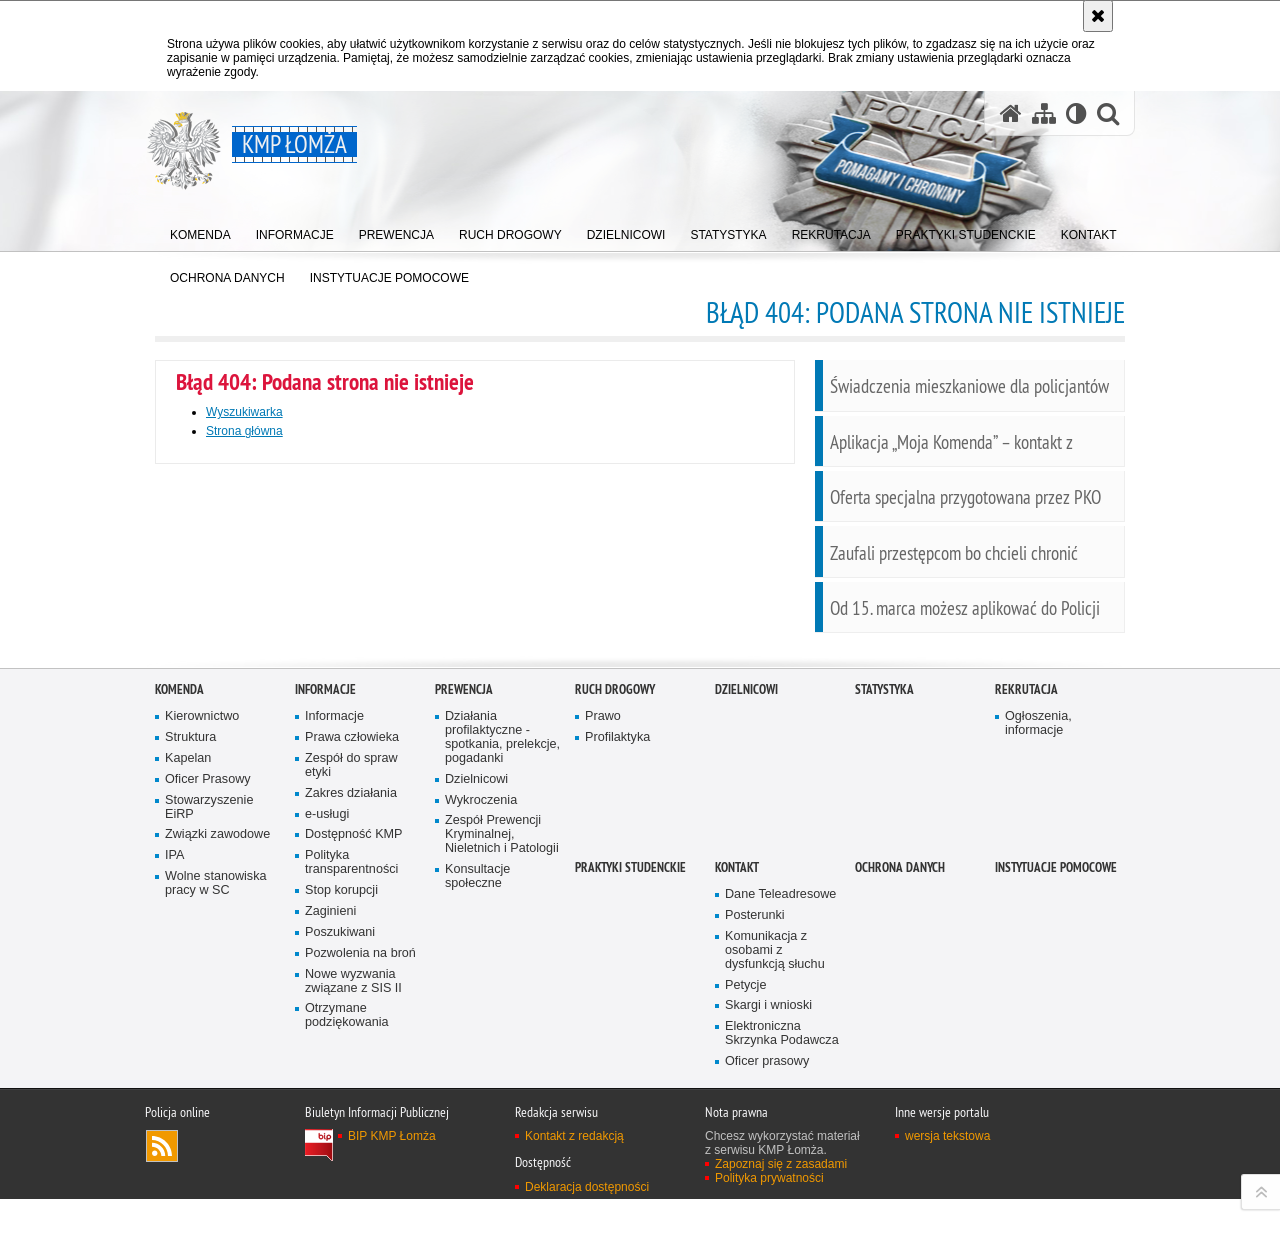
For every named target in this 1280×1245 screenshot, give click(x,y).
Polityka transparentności (351, 1090)
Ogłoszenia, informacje (1038, 950)
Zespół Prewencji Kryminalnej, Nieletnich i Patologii (502, 1062)
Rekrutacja (1026, 916)
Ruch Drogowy (615, 916)
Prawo (603, 943)
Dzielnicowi (476, 1006)
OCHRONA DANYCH (900, 1094)
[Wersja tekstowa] (1076, 113)
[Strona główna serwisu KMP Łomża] (1011, 113)
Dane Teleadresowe (780, 1121)
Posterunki (755, 1142)
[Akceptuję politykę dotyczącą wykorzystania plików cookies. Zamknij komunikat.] (1098, 16)
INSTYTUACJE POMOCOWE (1056, 1094)
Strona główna (244, 431)
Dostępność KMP (354, 1062)
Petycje (745, 1212)
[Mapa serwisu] (1044, 113)
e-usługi (327, 1041)
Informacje (325, 916)
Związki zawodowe (217, 1062)
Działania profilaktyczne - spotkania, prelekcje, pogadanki (502, 964)
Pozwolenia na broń (360, 1180)
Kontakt (737, 1094)
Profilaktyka (617, 964)
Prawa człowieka (352, 964)
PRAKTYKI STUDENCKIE (630, 1094)
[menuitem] (200, 230)
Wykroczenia (481, 1027)
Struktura (190, 964)
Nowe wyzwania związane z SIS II (353, 1208)
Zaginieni (330, 1138)
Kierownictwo (202, 943)
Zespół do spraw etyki (351, 992)
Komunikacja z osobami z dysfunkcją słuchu (775, 1177)
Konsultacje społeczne (477, 1103)
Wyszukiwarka (244, 412)
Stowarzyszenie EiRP (209, 1034)
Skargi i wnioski (768, 1233)
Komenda (179, 916)
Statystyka (884, 916)
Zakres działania (351, 1020)
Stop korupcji (341, 1117)
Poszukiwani (340, 1159)
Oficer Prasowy (208, 1006)
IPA (174, 1083)
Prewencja (464, 916)
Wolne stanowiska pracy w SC (216, 1111)
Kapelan (188, 985)
